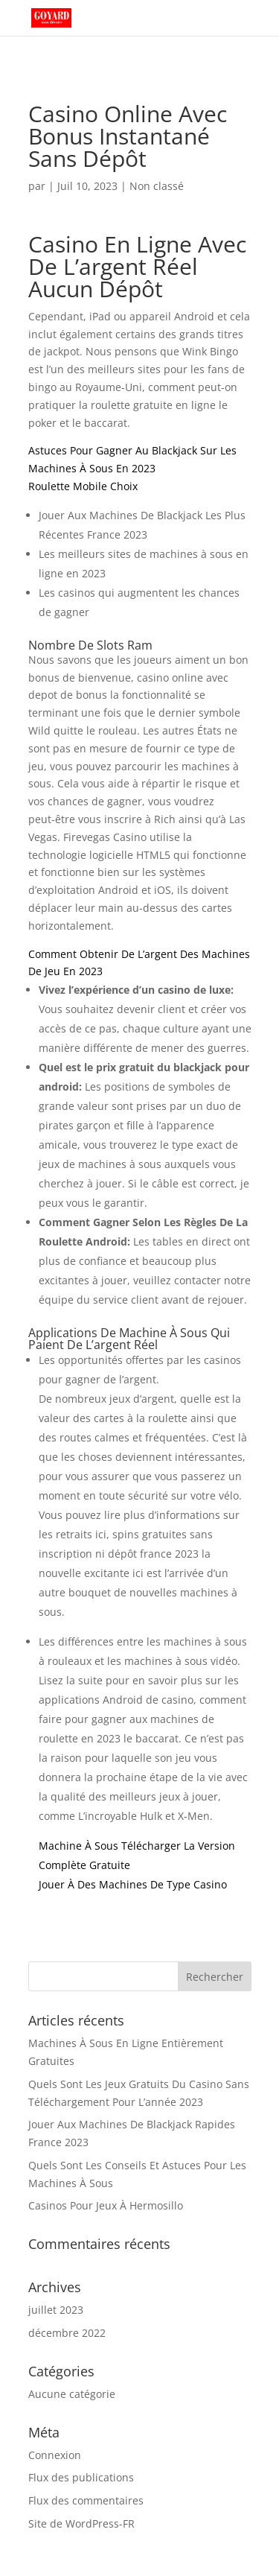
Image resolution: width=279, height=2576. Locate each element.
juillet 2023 (55, 2310)
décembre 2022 (67, 2333)
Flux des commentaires (86, 2500)
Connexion (54, 2455)
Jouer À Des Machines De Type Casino (133, 1884)
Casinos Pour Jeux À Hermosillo (105, 2205)
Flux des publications (81, 2477)
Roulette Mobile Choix (83, 486)
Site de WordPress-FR (81, 2523)
